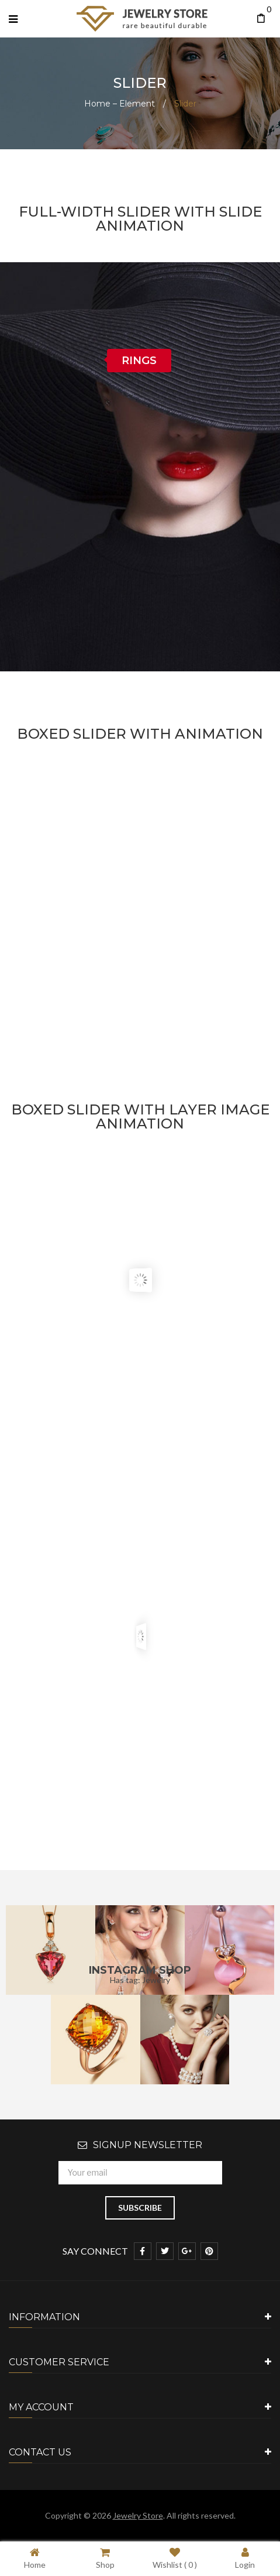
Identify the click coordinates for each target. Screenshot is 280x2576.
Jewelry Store (138, 2515)
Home (35, 2558)
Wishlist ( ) (175, 2558)
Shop (105, 2558)
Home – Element (119, 103)
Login (245, 2558)
